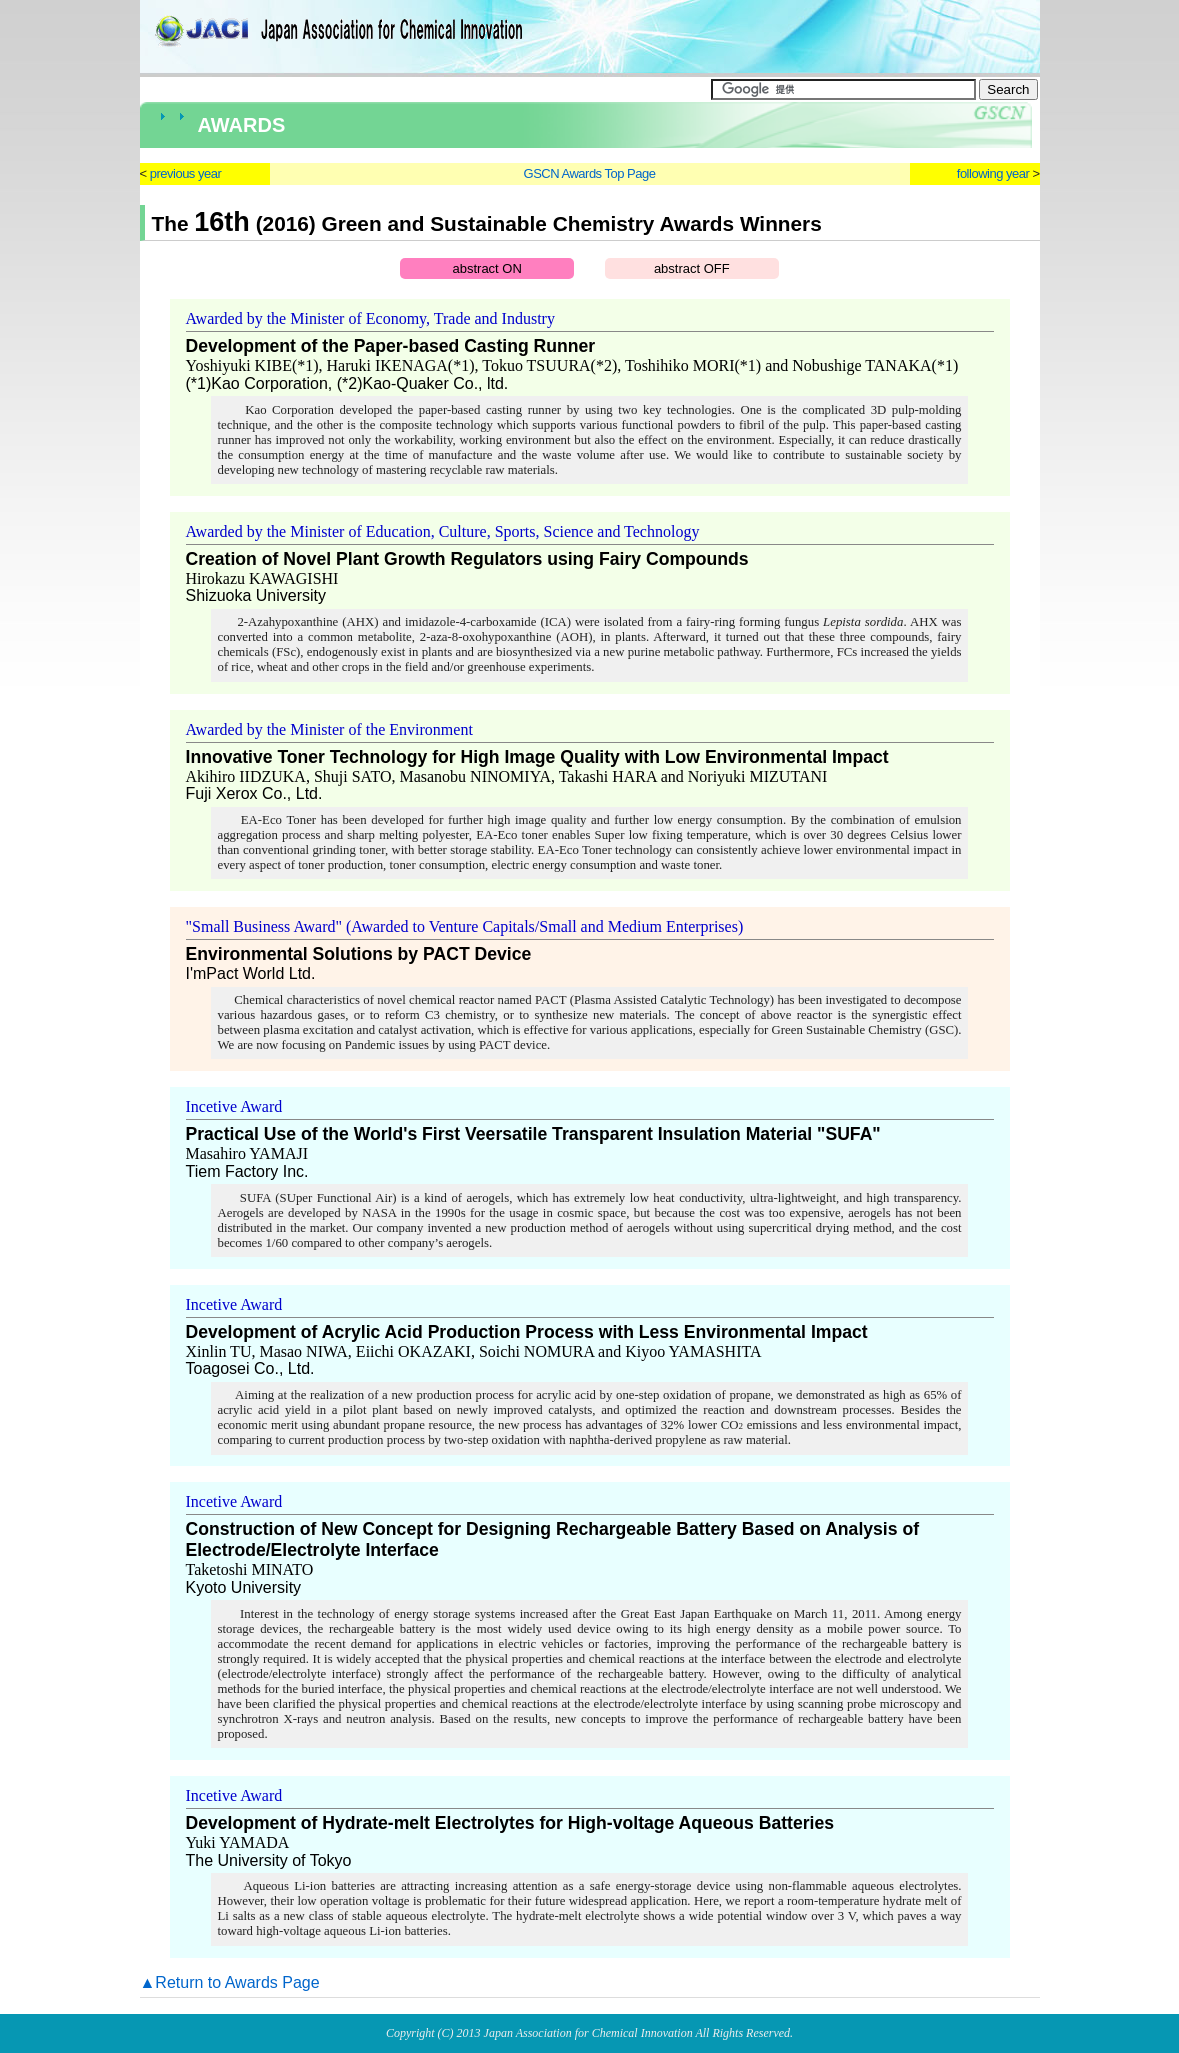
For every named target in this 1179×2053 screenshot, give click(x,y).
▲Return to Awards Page (230, 1982)
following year (993, 173)
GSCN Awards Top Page (590, 173)
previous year (186, 173)
